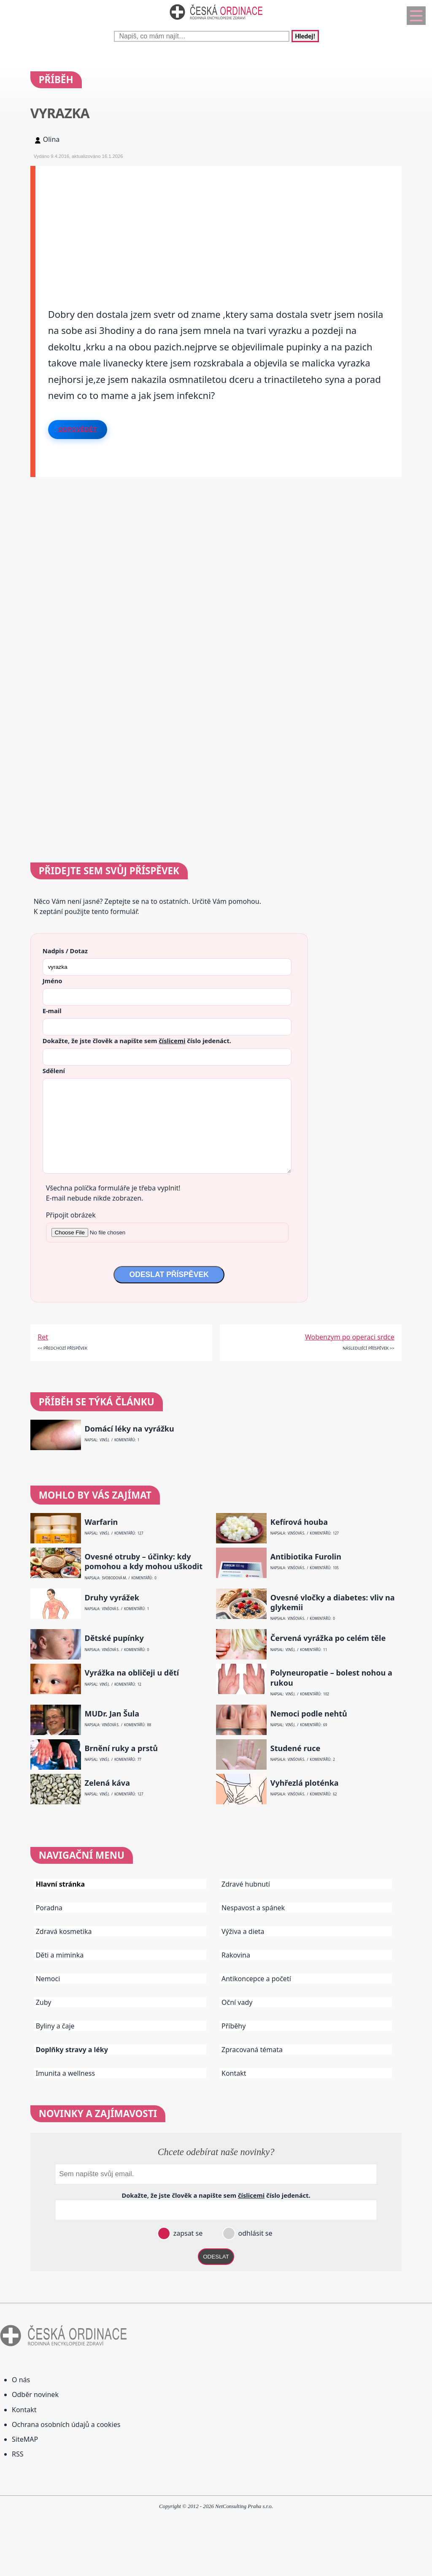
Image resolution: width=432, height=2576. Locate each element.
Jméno (52, 980)
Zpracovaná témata (252, 2049)
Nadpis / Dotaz (65, 950)
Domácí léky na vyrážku (129, 1429)
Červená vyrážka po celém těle (328, 1638)
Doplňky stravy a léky (72, 2049)
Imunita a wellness (65, 2073)
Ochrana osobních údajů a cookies (66, 2424)
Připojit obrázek (71, 1215)
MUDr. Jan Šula (111, 1714)
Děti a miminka (60, 1955)
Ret (43, 1337)
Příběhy (233, 2026)
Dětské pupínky (113, 1638)
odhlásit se (254, 2233)
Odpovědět (77, 429)
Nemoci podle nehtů (308, 1714)
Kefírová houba (299, 1522)
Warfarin (101, 1522)
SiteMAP (25, 2439)
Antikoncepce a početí (256, 1978)
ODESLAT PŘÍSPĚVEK (168, 1274)
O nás (21, 2379)
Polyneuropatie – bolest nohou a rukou (331, 1677)
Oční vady (236, 2002)
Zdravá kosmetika (64, 1931)
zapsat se (186, 2233)
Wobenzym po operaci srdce (349, 1337)
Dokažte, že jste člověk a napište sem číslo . (137, 1040)
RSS (18, 2454)
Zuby (43, 2002)
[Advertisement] (218, 225)
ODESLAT (216, 2256)
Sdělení (54, 1070)
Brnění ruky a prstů (121, 1748)
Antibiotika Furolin (305, 1557)
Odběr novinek (35, 2394)
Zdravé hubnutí (245, 1884)
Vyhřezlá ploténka (304, 1783)
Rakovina (235, 1955)
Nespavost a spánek (253, 1907)
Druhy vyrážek (111, 1598)
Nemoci (48, 1978)
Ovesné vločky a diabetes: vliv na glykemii (332, 1602)
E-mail (52, 1010)
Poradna (49, 1907)
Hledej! (305, 36)
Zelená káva (107, 1783)
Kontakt (233, 2073)
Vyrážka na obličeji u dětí (131, 1673)
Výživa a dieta (243, 1931)
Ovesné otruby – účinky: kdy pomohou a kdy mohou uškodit (143, 1561)
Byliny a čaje (55, 2026)
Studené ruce (295, 1748)
